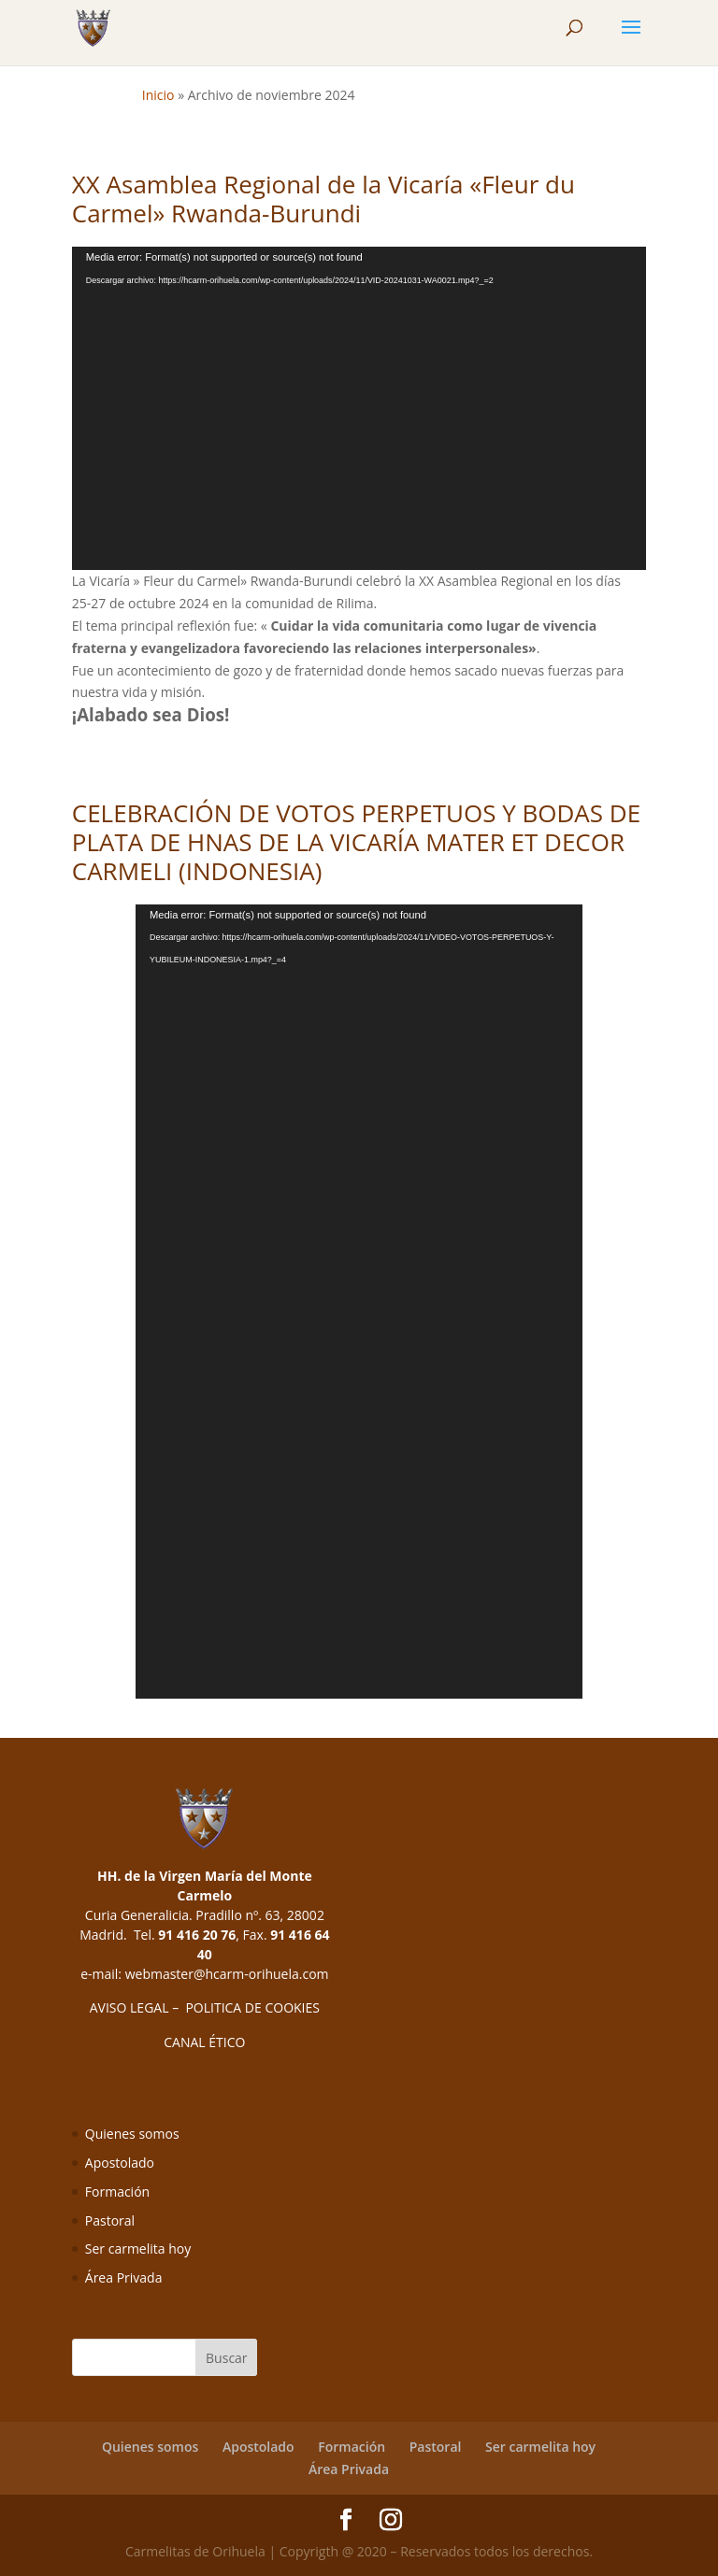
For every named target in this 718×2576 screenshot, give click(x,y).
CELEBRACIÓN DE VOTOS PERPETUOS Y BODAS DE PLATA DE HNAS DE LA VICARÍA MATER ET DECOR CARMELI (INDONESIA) (356, 842)
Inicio (158, 95)
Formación (117, 2191)
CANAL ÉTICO (204, 2042)
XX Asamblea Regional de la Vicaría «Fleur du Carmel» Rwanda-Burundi (323, 198)
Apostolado (119, 2162)
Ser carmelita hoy (138, 2248)
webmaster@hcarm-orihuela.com (227, 1974)
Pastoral (110, 2220)
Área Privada (124, 2277)
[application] (359, 408)
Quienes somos (132, 2133)
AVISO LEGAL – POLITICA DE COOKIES (205, 2007)
